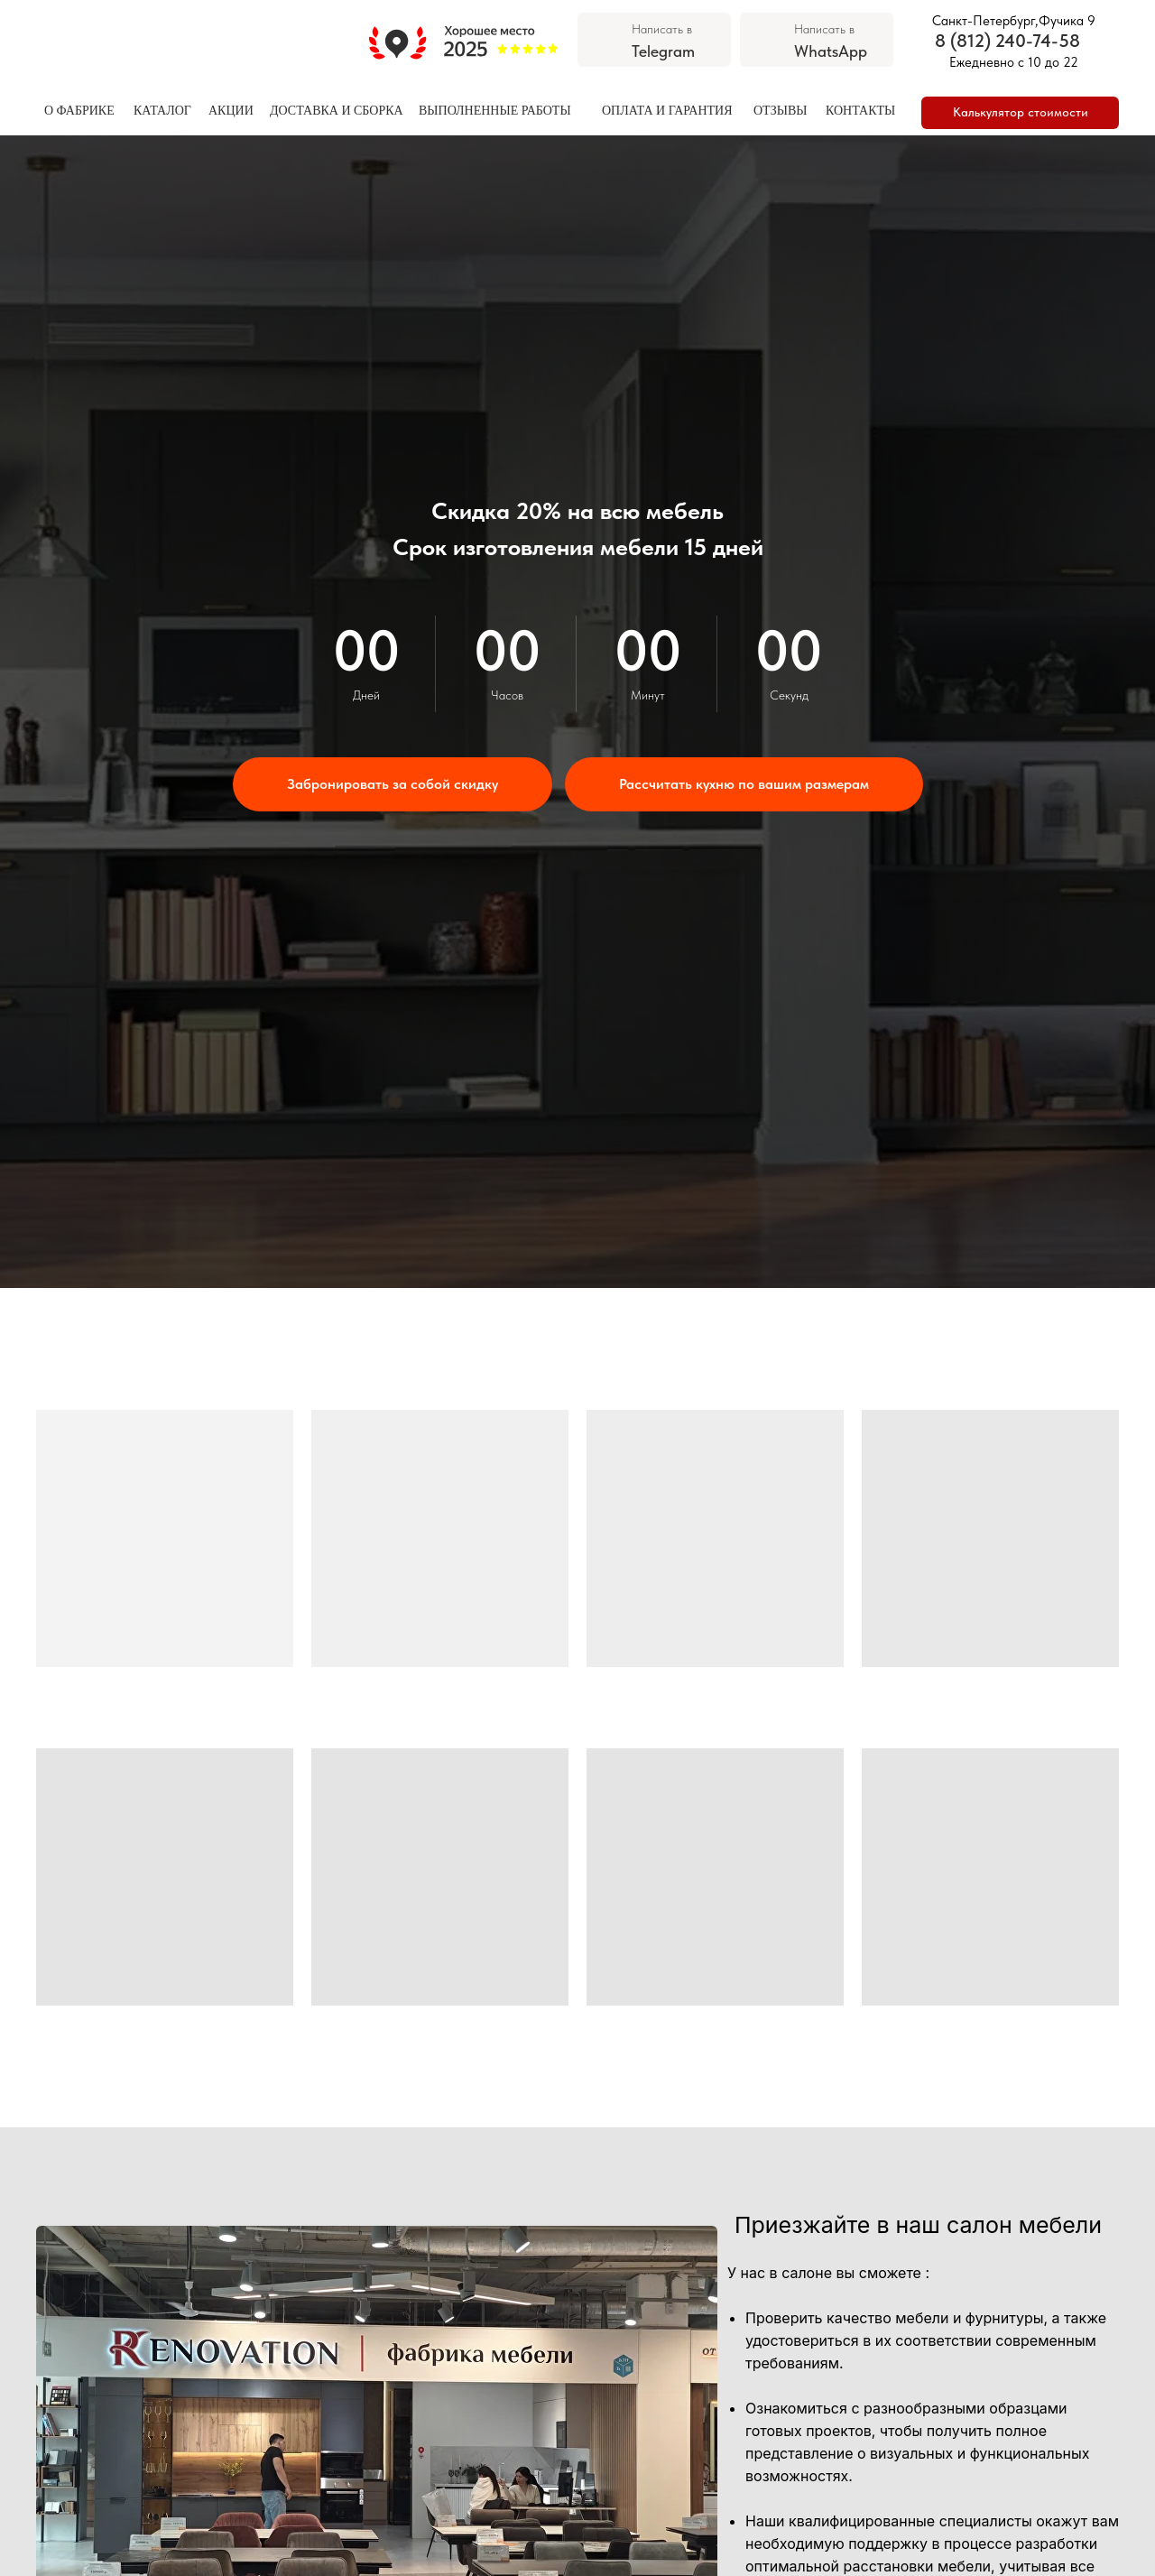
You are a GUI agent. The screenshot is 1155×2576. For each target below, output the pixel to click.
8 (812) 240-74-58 (1007, 40)
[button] (392, 784)
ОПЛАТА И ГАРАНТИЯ (667, 110)
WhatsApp (830, 51)
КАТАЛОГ (162, 110)
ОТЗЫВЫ (780, 110)
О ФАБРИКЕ (79, 110)
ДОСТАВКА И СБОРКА (336, 110)
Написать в (662, 29)
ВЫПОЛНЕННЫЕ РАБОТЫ (495, 110)
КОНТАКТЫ (860, 110)
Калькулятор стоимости (1020, 112)
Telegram (663, 51)
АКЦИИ (231, 110)
